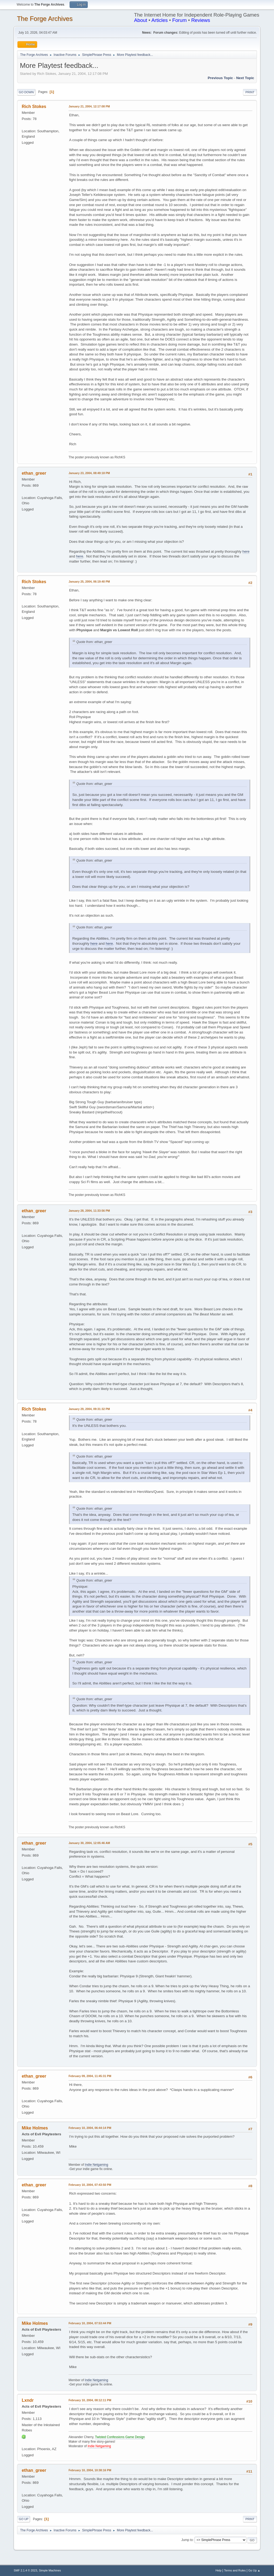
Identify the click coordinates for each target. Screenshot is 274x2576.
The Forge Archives (45, 18)
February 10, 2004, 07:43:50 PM (89, 2184)
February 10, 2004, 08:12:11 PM (89, 2400)
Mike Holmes (35, 2128)
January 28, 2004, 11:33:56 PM (89, 1210)
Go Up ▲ (254, 2570)
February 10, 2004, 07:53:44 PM (89, 2323)
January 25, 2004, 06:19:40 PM (89, 581)
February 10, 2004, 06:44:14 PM (89, 2127)
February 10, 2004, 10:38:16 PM (89, 2470)
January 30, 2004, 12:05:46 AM (89, 1843)
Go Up (23, 2519)
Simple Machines (50, 2570)
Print (249, 92)
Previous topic (220, 78)
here (246, 551)
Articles (159, 20)
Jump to (187, 2540)
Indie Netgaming (96, 2165)
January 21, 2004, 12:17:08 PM (89, 106)
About (140, 20)
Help (218, 2570)
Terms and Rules (235, 2570)
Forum (179, 20)
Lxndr (27, 2400)
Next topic (245, 78)
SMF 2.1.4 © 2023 (25, 2570)
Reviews (200, 20)
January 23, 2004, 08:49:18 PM (89, 473)
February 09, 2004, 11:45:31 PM (89, 2076)
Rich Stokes (34, 106)
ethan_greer (34, 473)
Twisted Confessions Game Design (120, 2437)
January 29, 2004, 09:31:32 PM (89, 1409)
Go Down (26, 92)
